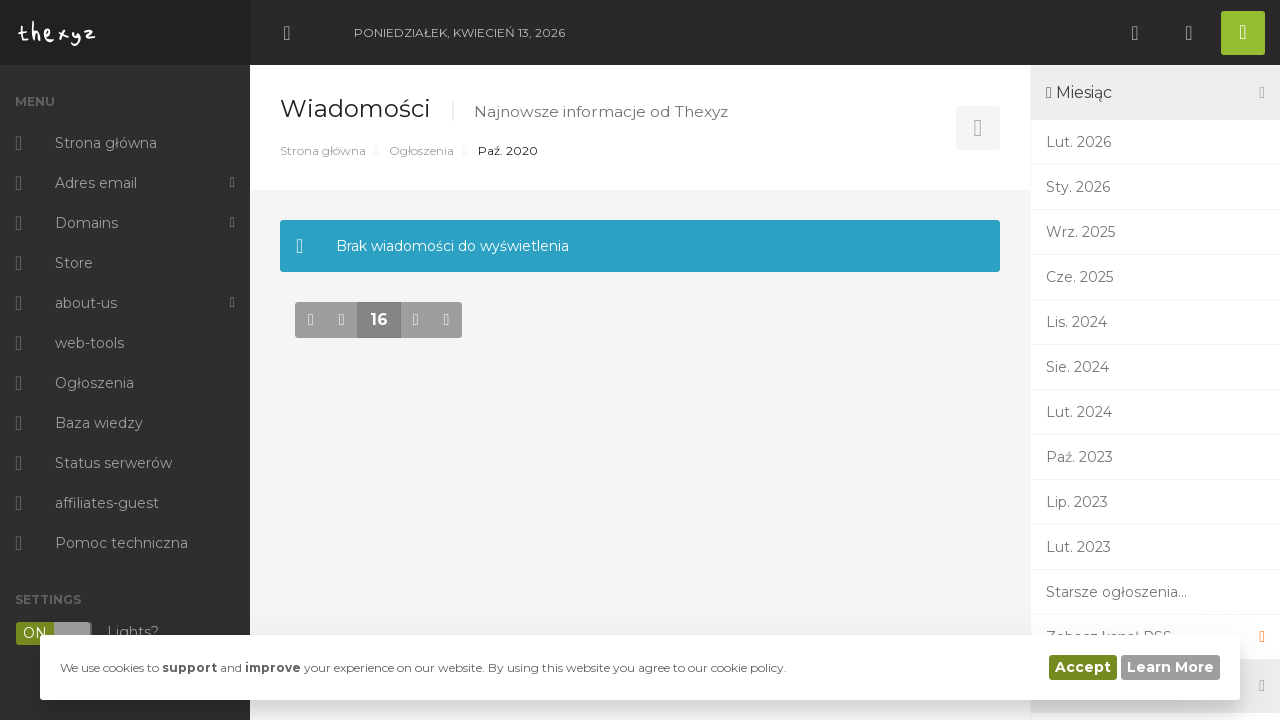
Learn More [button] (1170, 667)
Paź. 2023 (1079, 457)
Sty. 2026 (1078, 187)
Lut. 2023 (1078, 547)
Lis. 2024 (1076, 322)
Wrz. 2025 (1080, 232)
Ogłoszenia (421, 150)
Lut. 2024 (1079, 412)
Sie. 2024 (1077, 367)
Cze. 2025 (1079, 277)
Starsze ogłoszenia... (1116, 592)
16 (379, 319)
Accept (1083, 667)
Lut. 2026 (1078, 142)
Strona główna (323, 150)
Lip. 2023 (1077, 502)
